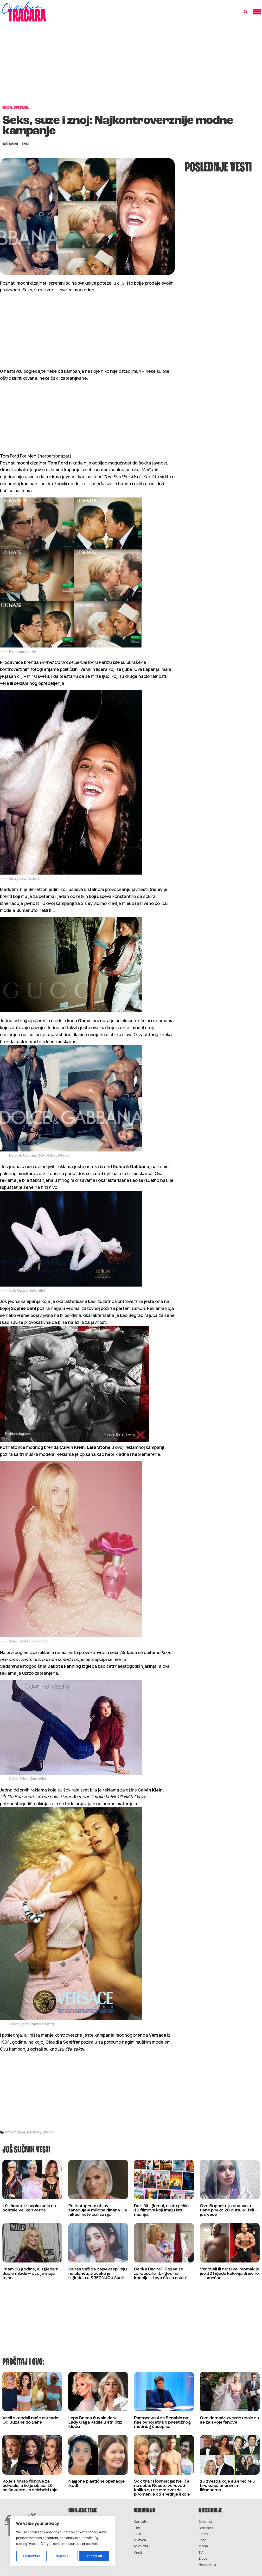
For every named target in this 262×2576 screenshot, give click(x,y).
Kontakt (141, 2522)
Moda (203, 2546)
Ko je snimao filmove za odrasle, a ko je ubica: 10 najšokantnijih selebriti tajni (30, 2485)
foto (8, 2132)
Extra (203, 2534)
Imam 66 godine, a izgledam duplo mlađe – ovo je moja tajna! (30, 2273)
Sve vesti (206, 2528)
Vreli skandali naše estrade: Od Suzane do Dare (30, 2420)
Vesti (138, 2553)
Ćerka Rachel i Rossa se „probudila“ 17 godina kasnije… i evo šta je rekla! (160, 2273)
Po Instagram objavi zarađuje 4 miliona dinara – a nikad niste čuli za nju (97, 2210)
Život (202, 2559)
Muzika (140, 2540)
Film (137, 2528)
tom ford (33, 2132)
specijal (19, 2132)
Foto (137, 2534)
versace (48, 2132)
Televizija (141, 2546)
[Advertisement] (131, 66)
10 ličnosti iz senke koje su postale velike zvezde (29, 2208)
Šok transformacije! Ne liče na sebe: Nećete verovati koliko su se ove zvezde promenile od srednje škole (162, 2488)
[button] (245, 12)
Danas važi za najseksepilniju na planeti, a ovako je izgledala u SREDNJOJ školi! (97, 2273)
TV (200, 2553)
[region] (62, 2541)
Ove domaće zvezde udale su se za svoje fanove (229, 2420)
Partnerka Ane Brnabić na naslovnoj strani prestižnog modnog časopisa (162, 2422)
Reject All (63, 2556)
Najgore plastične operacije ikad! (96, 2483)
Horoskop (207, 2565)
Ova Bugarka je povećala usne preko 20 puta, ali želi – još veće (229, 2210)
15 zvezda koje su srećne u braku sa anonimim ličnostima (227, 2485)
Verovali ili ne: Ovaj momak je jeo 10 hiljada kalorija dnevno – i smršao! (229, 2273)
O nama (205, 2522)
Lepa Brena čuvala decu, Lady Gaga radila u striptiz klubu (95, 2422)
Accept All (94, 2556)
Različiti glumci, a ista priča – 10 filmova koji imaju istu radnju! (163, 2210)
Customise (31, 2556)
